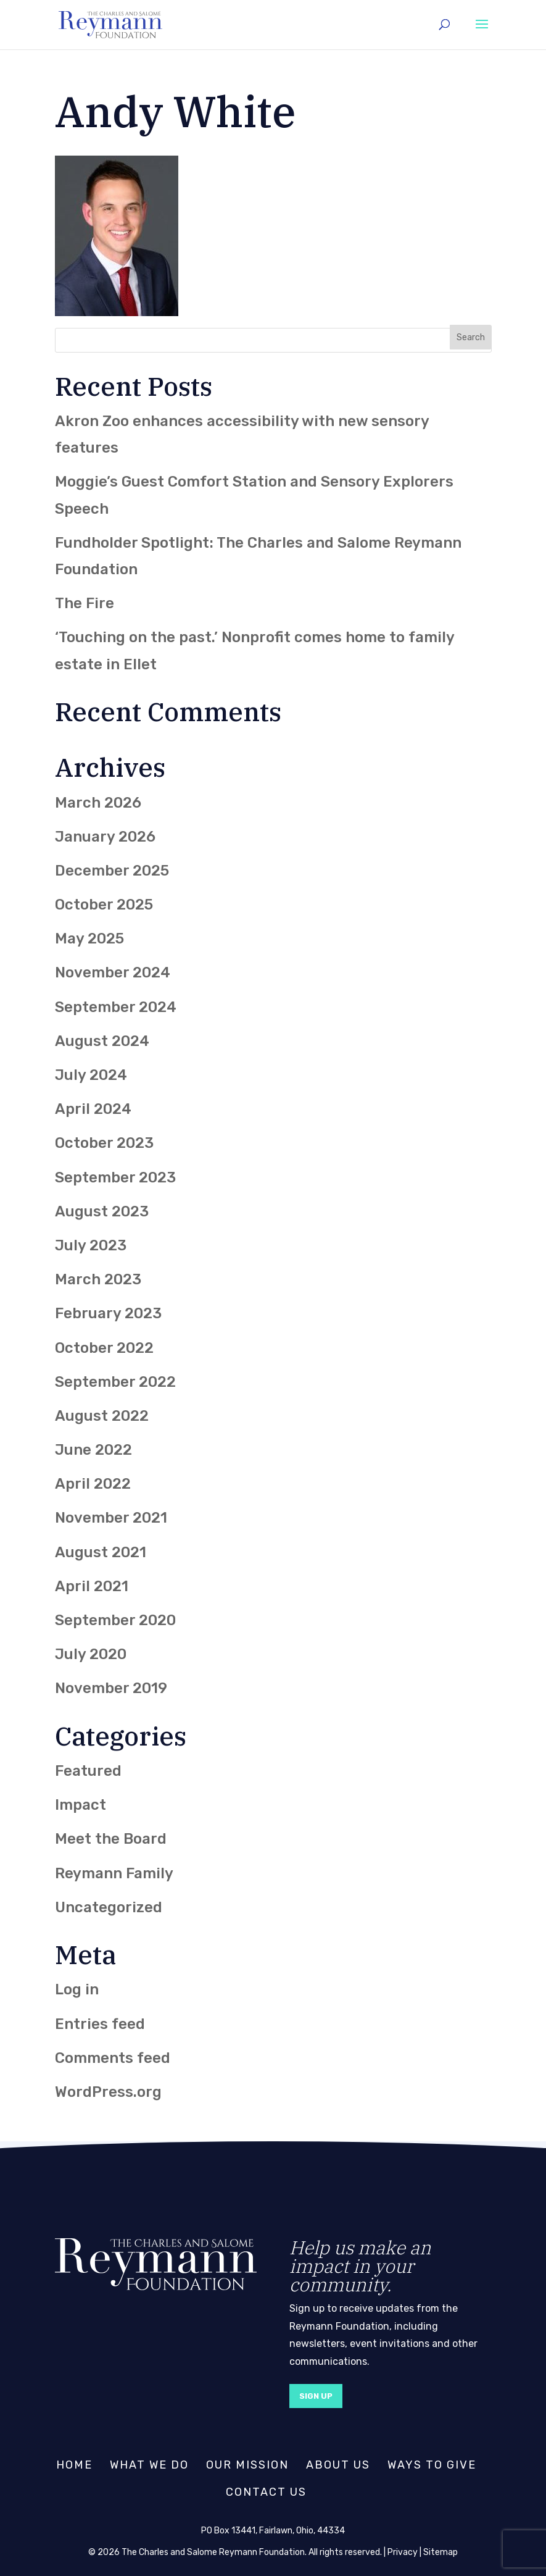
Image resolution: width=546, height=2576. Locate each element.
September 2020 (115, 1620)
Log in (77, 1989)
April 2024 (93, 1109)
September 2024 (115, 1007)
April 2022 (93, 1483)
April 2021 (91, 1586)
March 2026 (98, 802)
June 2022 (93, 1449)
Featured (88, 1770)
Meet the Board (111, 1838)
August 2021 (100, 1552)
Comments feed (112, 2058)
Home (74, 2465)
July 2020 (90, 1654)
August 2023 (102, 1211)
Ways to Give (431, 2465)
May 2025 (89, 938)
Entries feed (100, 2024)
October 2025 (104, 904)
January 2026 (105, 836)
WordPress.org (108, 2092)
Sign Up (316, 2396)
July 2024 (91, 1075)
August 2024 (102, 1041)
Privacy (402, 2552)
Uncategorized (108, 1907)
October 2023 (104, 1143)
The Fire (84, 603)
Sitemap (440, 2552)
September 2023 (115, 1177)
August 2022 (102, 1415)
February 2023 (108, 1313)
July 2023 (90, 1245)
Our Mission (247, 2465)
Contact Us (266, 2492)
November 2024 (112, 972)
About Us (338, 2465)
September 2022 (115, 1381)
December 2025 (112, 870)
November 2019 (111, 1688)
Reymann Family (114, 1873)
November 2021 (111, 1517)
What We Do (149, 2465)
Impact (80, 1804)
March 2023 (98, 1279)
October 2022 (104, 1348)
